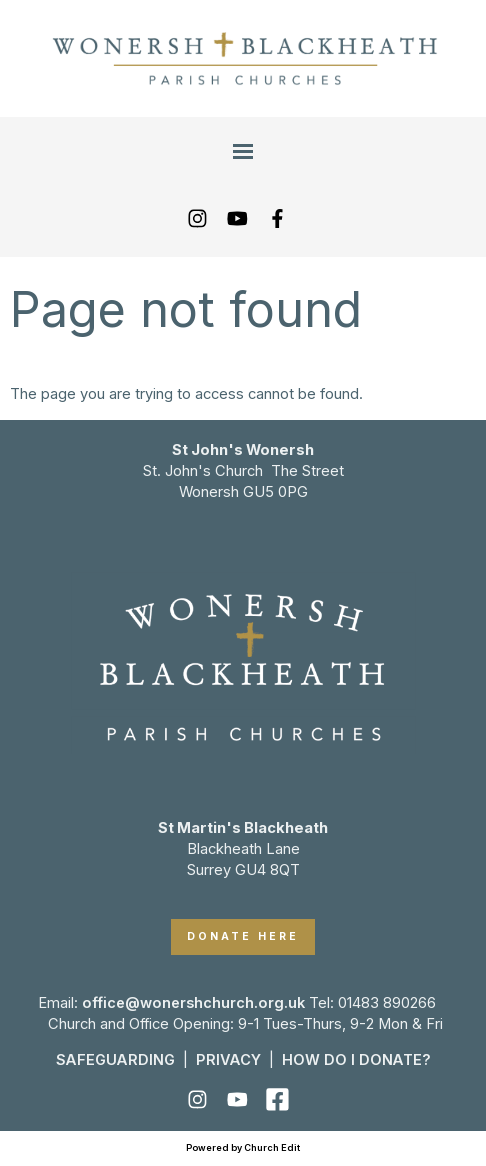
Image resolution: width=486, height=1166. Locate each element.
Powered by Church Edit (243, 1147)
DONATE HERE (243, 936)
